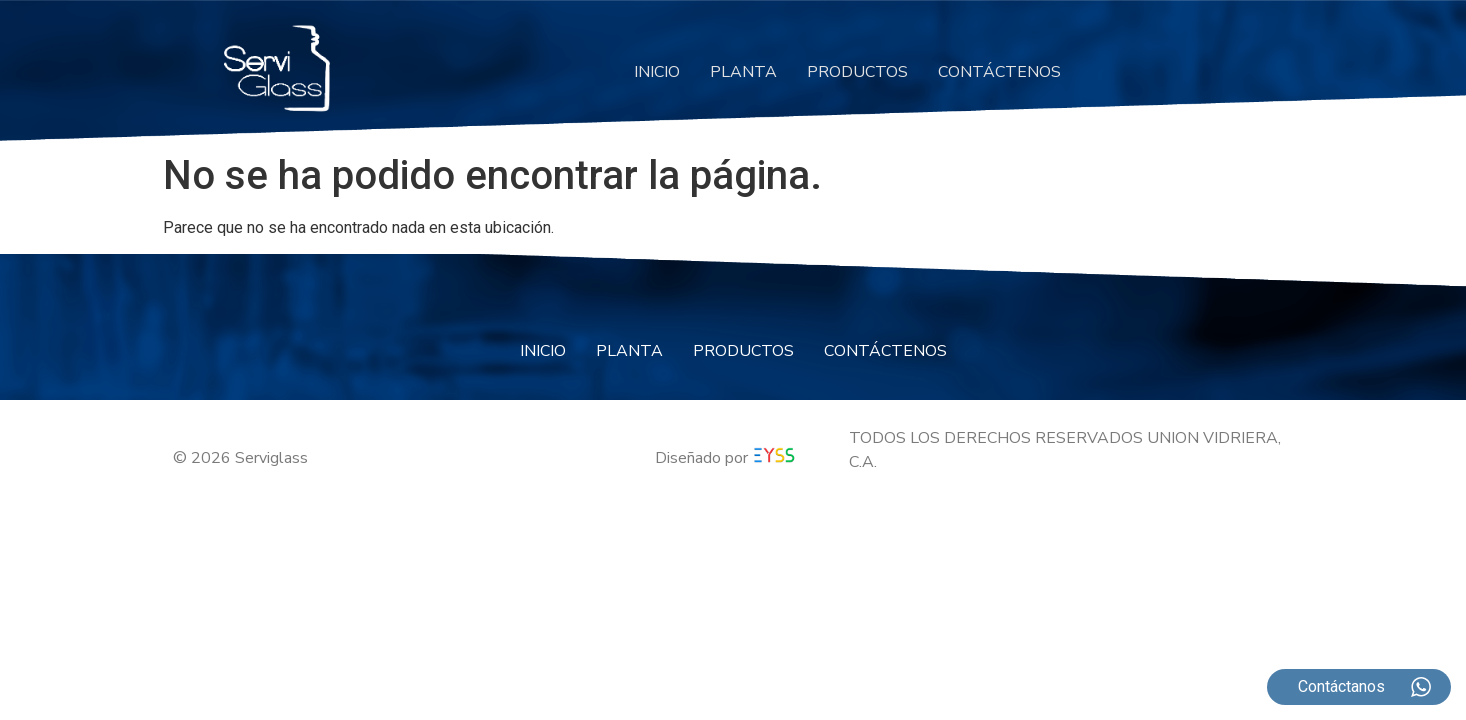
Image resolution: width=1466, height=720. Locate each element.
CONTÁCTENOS (999, 72)
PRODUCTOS (857, 72)
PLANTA (743, 72)
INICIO (657, 72)
